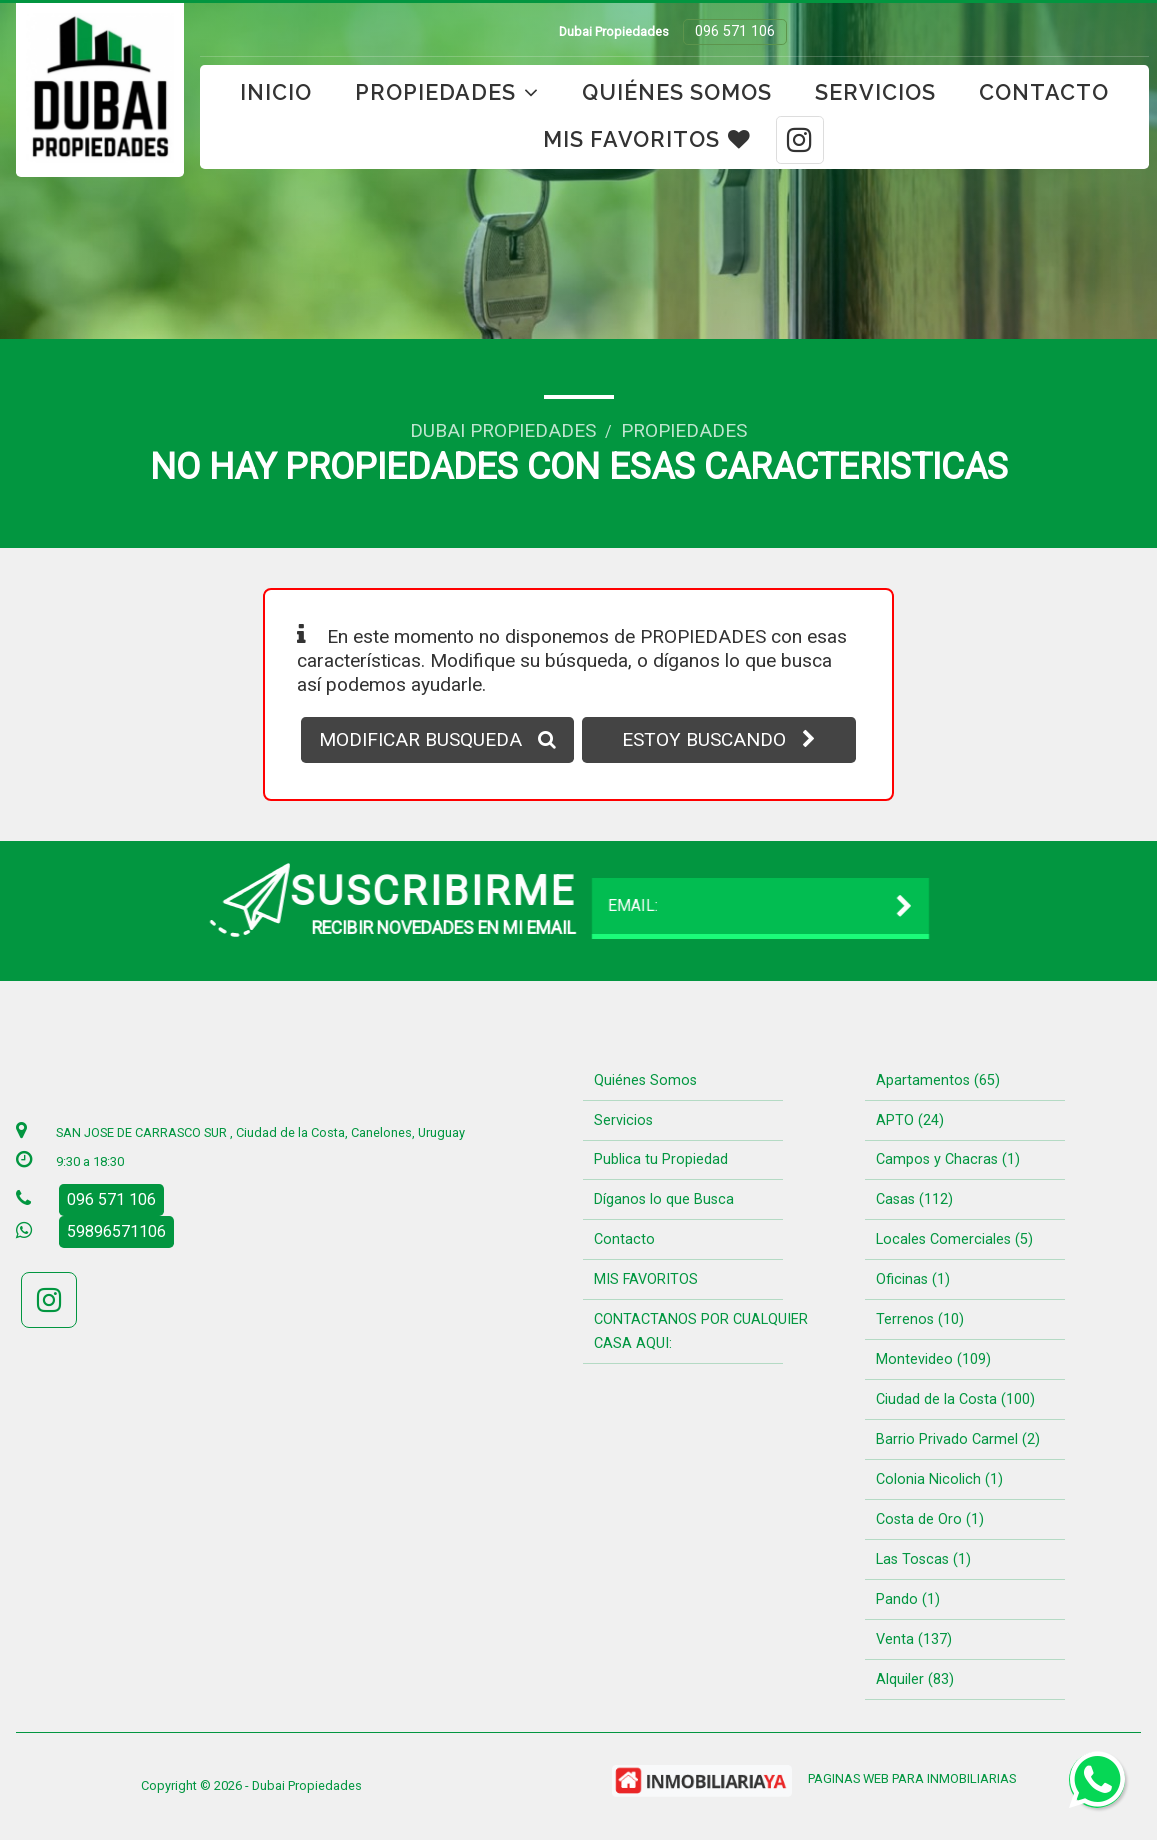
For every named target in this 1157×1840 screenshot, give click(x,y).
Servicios (875, 92)
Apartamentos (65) (938, 1080)
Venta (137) (914, 1639)
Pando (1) (908, 1599)
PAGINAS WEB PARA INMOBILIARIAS (912, 1778)
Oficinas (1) (913, 1279)
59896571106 (116, 1231)
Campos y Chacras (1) (948, 1159)
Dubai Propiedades (503, 430)
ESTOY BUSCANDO (719, 739)
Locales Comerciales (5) (954, 1239)
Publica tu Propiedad (661, 1159)
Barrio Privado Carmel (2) (958, 1439)
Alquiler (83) (915, 1679)
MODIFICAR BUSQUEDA (437, 739)
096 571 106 (735, 31)
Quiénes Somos (677, 92)
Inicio (276, 92)
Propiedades (447, 92)
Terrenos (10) (920, 1319)
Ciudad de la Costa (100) (955, 1399)
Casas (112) (914, 1199)
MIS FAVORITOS (647, 139)
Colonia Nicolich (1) (939, 1479)
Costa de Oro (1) (930, 1519)
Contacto (1044, 92)
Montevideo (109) (933, 1359)
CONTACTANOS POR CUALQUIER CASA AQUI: (701, 1331)
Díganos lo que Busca (664, 1199)
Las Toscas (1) (923, 1559)
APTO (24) (910, 1120)
